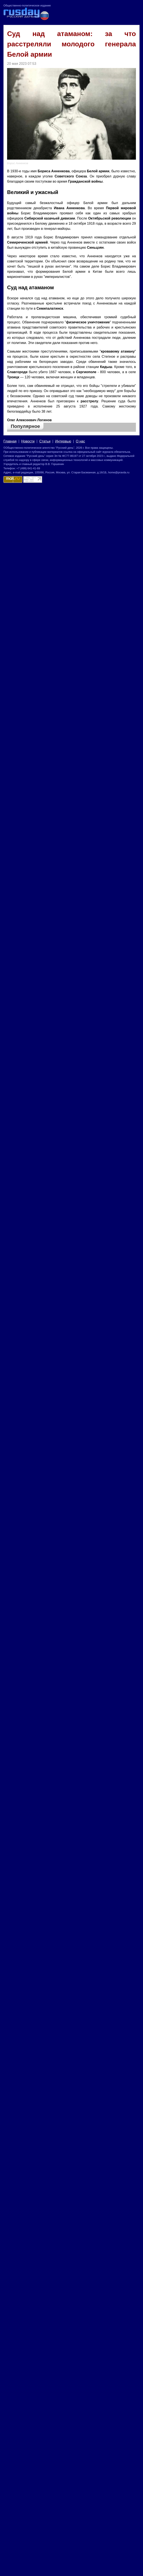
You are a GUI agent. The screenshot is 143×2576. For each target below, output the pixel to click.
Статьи (45, 441)
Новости (28, 441)
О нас (80, 441)
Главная (10, 441)
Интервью (63, 441)
